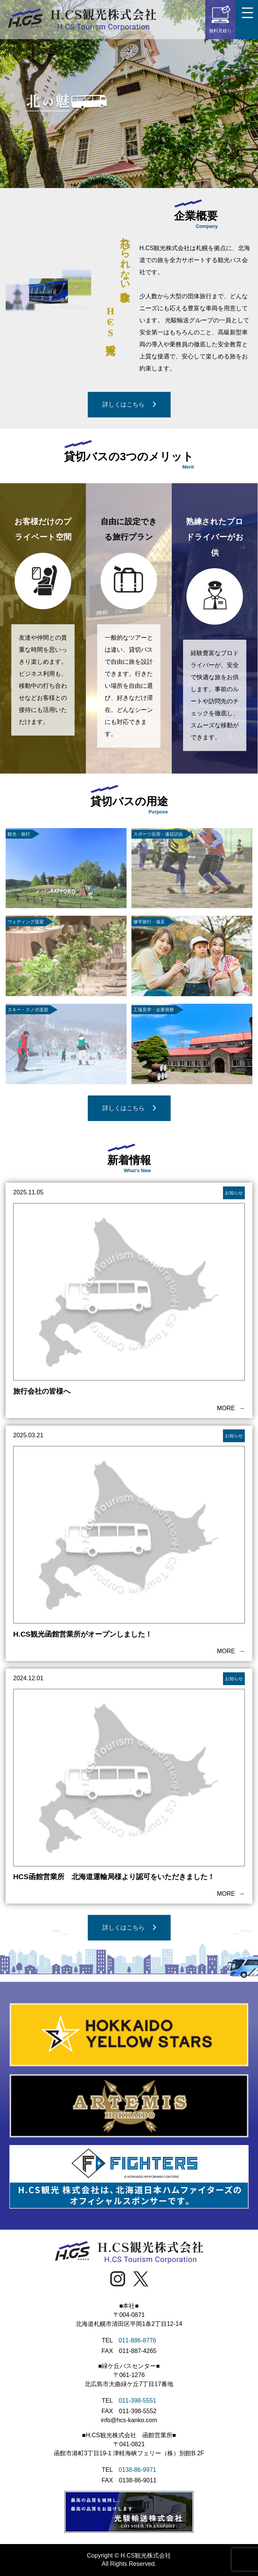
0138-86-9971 (137, 2470)
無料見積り (220, 18)
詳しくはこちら (129, 404)
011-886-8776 (137, 2340)
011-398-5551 (137, 2400)
